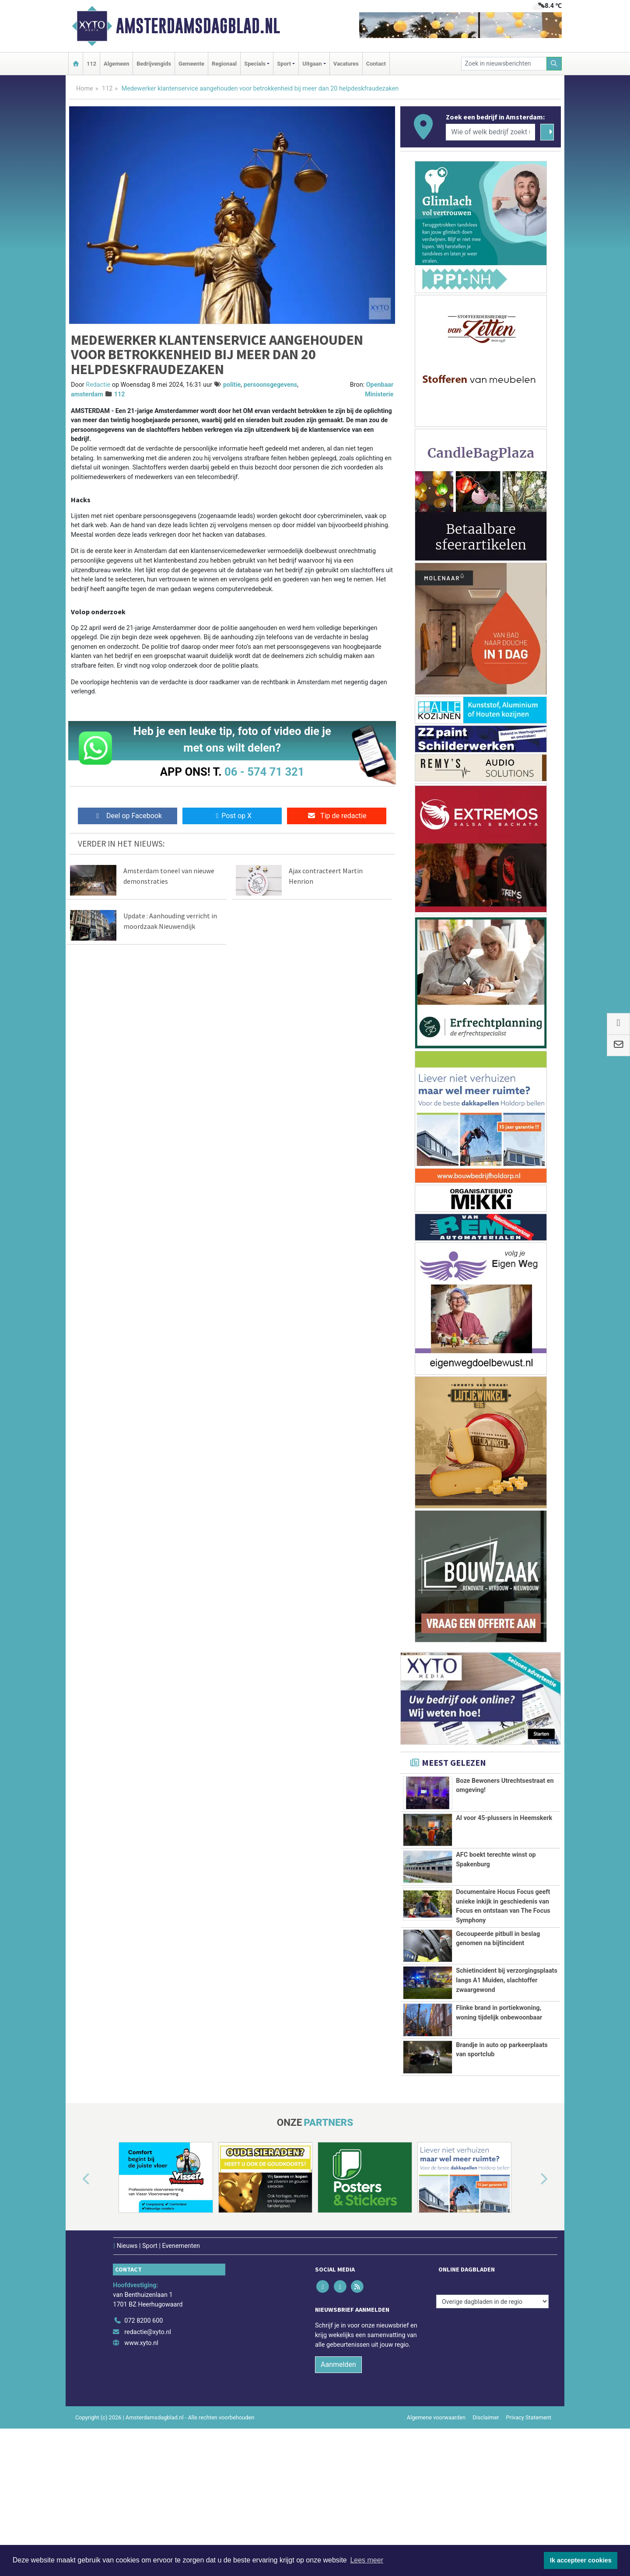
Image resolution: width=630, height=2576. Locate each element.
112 (91, 63)
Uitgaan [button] (312, 63)
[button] (76, 2321)
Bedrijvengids (153, 63)
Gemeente (191, 63)
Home (84, 88)
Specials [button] (255, 63)
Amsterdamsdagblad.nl (198, 26)
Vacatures (346, 63)
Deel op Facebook (127, 816)
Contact (376, 63)
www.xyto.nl (141, 2485)
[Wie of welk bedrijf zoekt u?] (490, 132)
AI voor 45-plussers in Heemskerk (504, 1818)
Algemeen (116, 63)
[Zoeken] (554, 63)
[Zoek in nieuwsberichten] (504, 63)
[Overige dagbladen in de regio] (492, 2443)
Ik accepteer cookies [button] (581, 2560)
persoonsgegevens (271, 384)
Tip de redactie (336, 816)
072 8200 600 (143, 2462)
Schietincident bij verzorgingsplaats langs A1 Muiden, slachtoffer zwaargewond (506, 2058)
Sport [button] (284, 63)
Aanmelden (338, 2506)
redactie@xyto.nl (147, 2474)
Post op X (232, 816)
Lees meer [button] (366, 2560)
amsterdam (87, 394)
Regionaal (224, 63)
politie (232, 384)
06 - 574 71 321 (264, 771)
